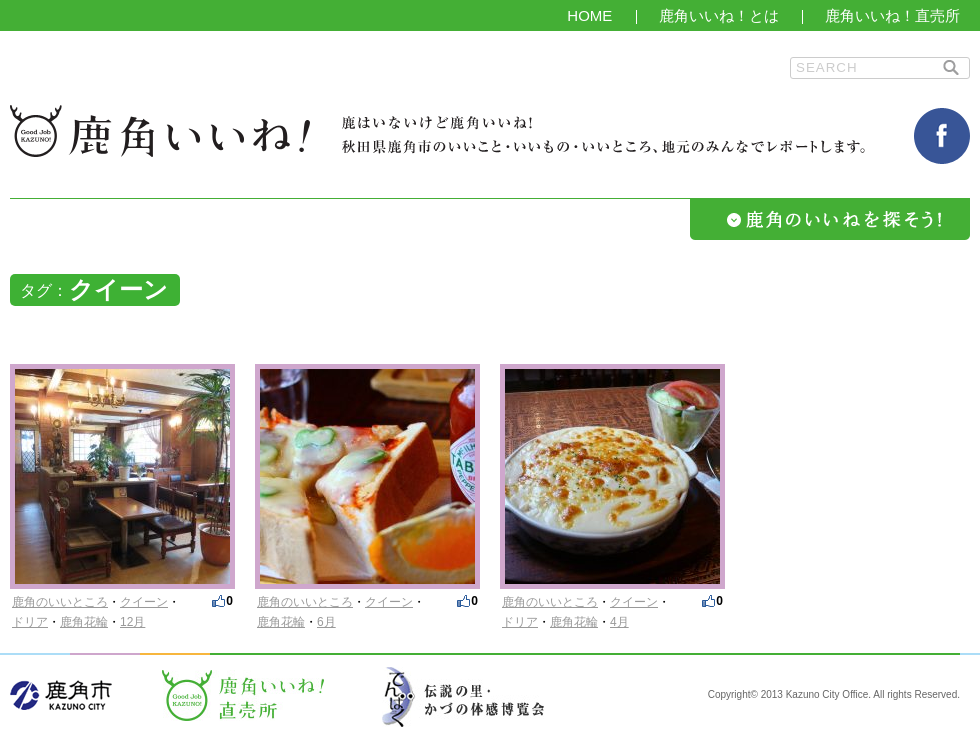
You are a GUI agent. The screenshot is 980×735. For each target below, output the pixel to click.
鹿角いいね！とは (719, 15)
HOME (589, 15)
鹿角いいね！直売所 (892, 15)
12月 (132, 622)
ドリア (30, 622)
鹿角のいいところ (60, 602)
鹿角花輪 (84, 622)
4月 (619, 622)
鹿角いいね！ (160, 131)
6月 (326, 622)
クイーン (144, 602)
